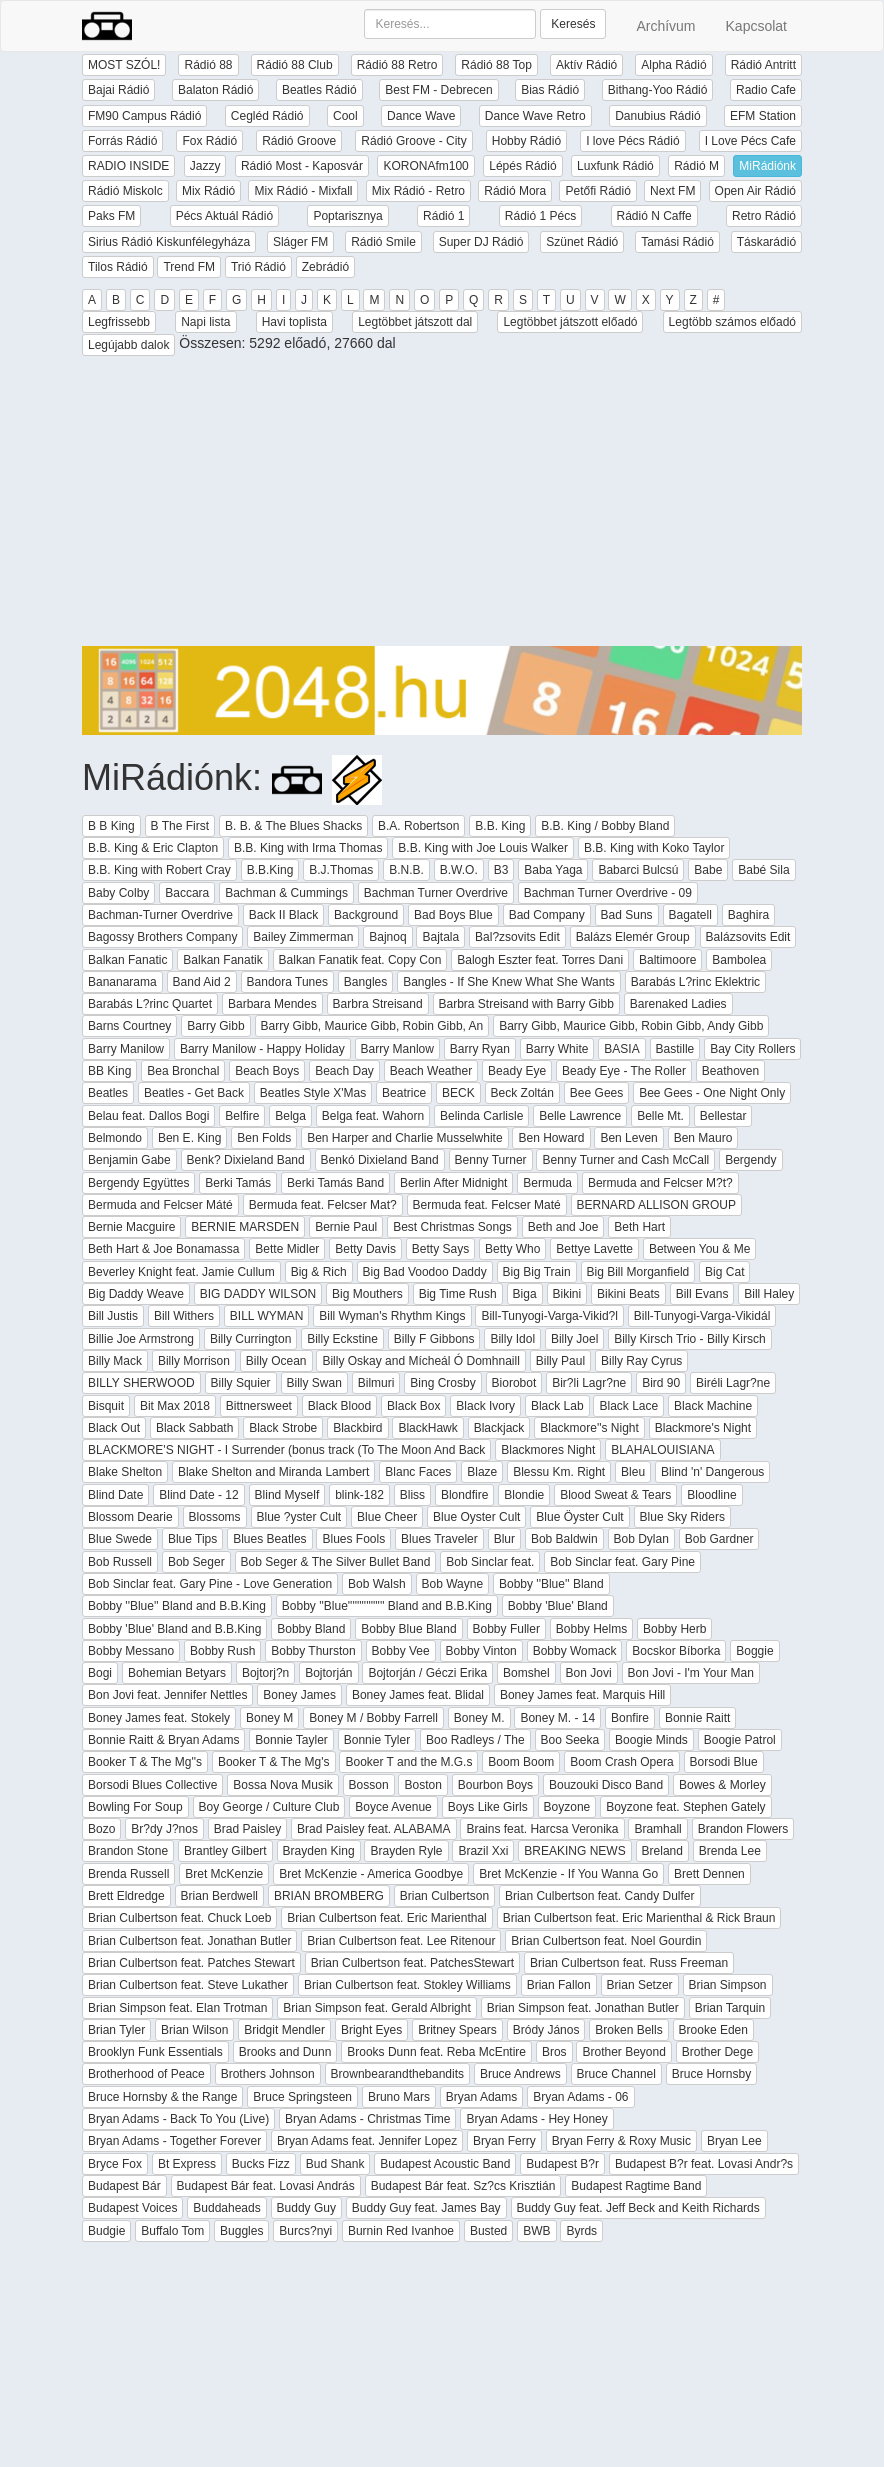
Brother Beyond (623, 2052)
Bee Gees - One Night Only (712, 1093)
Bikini (567, 1294)
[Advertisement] (442, 506)
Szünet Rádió (582, 242)
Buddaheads (226, 2208)
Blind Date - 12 (198, 1495)
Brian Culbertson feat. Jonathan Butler (189, 1941)
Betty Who (512, 1249)
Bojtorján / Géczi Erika (427, 1673)
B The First (180, 826)
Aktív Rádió (586, 65)
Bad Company (547, 915)
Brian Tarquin (730, 2008)
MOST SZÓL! (124, 65)
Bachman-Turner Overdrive (160, 915)
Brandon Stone (128, 1851)
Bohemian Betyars (177, 1673)
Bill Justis (113, 1316)
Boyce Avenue (393, 1807)
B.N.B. (406, 870)
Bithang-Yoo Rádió (658, 90)
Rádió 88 (208, 65)
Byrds (581, 2231)
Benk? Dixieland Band (246, 1160)
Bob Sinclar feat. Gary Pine (622, 1562)
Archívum (665, 26)
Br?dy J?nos (164, 1829)
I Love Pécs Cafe (750, 141)
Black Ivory (485, 1406)
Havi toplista (294, 322)
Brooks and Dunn (285, 2052)
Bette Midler (287, 1249)
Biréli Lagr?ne (733, 1383)
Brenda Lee (730, 1851)
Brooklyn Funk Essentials (155, 2052)
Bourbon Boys (495, 1785)
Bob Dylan (641, 1539)
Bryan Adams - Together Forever (174, 2141)
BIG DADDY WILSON (258, 1294)
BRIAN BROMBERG (329, 1896)
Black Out (114, 1428)
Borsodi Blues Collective (152, 1785)
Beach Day (344, 1071)
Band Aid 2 (202, 982)
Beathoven (730, 1071)
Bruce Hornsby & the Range (162, 2097)
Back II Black (283, 915)
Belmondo (115, 1138)
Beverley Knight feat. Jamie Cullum (181, 1272)
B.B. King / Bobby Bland (605, 826)
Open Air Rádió (755, 191)
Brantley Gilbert (225, 1851)
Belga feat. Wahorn (373, 1116)
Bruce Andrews (520, 2074)
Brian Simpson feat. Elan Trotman (177, 2008)
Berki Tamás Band (335, 1183)
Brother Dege (717, 2052)
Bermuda (547, 1183)
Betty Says (440, 1249)
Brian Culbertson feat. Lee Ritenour (401, 1941)
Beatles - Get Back (194, 1093)
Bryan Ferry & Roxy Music (621, 2141)
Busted (488, 2231)
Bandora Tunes (287, 982)
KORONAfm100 (425, 166)
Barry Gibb (215, 1026)
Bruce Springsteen (302, 2097)
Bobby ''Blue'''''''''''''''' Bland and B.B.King (387, 1606)
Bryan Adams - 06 (580, 2097)
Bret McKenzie (224, 1874)
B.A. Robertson (418, 826)
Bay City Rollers (752, 1049)
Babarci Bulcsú (638, 870)
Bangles (365, 982)
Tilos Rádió (118, 267)
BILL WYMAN (267, 1316)
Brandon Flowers (743, 1829)
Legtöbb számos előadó (732, 322)
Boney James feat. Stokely (159, 1718)
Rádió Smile (383, 242)
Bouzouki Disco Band (606, 1785)
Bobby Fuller (506, 1629)
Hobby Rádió (526, 141)
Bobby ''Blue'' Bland (551, 1584)
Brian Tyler (116, 2030)
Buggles (241, 2231)
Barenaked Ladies (678, 1004)
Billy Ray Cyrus (641, 1361)
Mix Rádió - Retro (418, 191)
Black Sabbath (194, 1428)
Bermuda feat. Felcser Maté (487, 1205)
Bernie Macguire (131, 1227)
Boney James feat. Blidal (418, 1695)
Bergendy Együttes (138, 1183)
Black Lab (557, 1406)
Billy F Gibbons (434, 1339)
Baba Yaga (553, 870)
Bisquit (106, 1406)
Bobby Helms (591, 1629)
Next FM (672, 191)
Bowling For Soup (135, 1807)
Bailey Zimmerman (303, 937)
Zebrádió (325, 267)
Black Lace (628, 1406)
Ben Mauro (703, 1138)
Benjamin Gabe (129, 1160)
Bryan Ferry (504, 2141)
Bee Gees (596, 1093)
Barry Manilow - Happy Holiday (262, 1049)
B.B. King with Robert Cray (159, 870)
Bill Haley (769, 1294)
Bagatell (690, 915)
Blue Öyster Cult (579, 1517)
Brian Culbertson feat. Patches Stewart (191, 1963)
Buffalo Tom (172, 2231)
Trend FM (189, 267)
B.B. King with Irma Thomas (308, 848)
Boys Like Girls (488, 1807)
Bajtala (440, 937)
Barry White (557, 1049)
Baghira (748, 915)
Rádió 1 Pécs (540, 216)
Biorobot (514, 1383)
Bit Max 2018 (175, 1406)
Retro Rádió (764, 216)
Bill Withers (184, 1316)
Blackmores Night (548, 1450)
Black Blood (339, 1406)
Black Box (413, 1406)
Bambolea (739, 960)
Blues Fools (353, 1539)
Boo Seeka (570, 1740)
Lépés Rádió (522, 166)
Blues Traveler (439, 1539)
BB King (109, 1071)
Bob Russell (120, 1562)
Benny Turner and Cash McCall (625, 1160)
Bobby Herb (674, 1629)
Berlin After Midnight (453, 1183)
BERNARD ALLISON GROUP (656, 1205)
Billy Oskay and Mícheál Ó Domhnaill (420, 1361)
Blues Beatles (269, 1539)
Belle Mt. (660, 1116)
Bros (554, 2052)
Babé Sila (763, 870)
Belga (290, 1116)
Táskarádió (766, 242)
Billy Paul (560, 1361)
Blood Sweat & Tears (615, 1495)
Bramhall (657, 1829)
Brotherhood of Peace (146, 2074)
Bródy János (546, 2030)
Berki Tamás (238, 1183)
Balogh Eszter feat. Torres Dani (540, 960)
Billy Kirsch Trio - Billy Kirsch (689, 1339)
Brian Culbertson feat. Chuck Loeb (179, 1918)
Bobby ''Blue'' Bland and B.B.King (177, 1606)
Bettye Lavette (594, 1249)
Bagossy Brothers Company (162, 937)
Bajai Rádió (118, 90)
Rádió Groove (299, 141)
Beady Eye (517, 1071)
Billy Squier (241, 1383)
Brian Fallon (559, 1985)
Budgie (106, 2231)
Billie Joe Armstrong (141, 1339)
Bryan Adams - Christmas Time (367, 2119)
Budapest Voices (132, 2208)
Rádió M (696, 166)
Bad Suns (627, 915)
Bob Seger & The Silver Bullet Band (336, 1562)
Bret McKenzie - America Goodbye (371, 1874)
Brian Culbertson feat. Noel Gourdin (606, 1941)
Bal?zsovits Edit (517, 937)
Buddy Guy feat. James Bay (426, 2208)
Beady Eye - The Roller (624, 1071)
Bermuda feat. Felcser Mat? (323, 1205)
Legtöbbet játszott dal (415, 322)
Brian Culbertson (444, 1896)
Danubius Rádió (657, 116)
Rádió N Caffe (654, 216)
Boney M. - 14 (557, 1718)
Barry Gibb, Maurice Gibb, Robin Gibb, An (372, 1026)
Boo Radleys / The (475, 1740)
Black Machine (713, 1406)
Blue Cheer (387, 1517)
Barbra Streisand (378, 1004)
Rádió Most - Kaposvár (302, 166)
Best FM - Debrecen (438, 90)
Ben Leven (628, 1138)
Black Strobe (283, 1428)
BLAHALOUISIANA (662, 1450)
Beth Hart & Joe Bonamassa (163, 1249)
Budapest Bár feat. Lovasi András (266, 2186)
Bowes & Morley (722, 1785)
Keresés (573, 24)
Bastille (675, 1049)
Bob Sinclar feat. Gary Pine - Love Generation (210, 1584)
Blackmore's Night (703, 1428)
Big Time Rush (458, 1294)
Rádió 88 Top (496, 65)
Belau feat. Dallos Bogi (148, 1116)
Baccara (187, 893)
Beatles (108, 1093)
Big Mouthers (367, 1294)
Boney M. (479, 1718)
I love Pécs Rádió (632, 141)
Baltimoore (667, 960)
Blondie (524, 1495)
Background (366, 915)
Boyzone (567, 1807)
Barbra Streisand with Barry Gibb (526, 1004)
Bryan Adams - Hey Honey (536, 2119)
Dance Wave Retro (535, 116)
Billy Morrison (194, 1361)
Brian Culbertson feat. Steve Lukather (188, 1985)
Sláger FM (300, 242)
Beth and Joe (563, 1227)
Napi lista (205, 322)
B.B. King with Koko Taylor (654, 848)
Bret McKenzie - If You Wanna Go (568, 1874)
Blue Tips (192, 1539)
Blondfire (464, 1495)
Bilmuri (376, 1383)
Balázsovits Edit (748, 937)
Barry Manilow (126, 1049)
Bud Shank (335, 2164)
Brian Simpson (728, 1985)
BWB (536, 2231)
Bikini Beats (628, 1294)
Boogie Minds (651, 1740)
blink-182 (359, 1495)
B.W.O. (459, 870)
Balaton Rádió (215, 90)
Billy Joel (574, 1339)
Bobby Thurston (313, 1651)
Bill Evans (702, 1294)
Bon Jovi (589, 1673)
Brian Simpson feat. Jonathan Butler (583, 2008)
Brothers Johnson (268, 2074)
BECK (458, 1093)
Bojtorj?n (265, 1673)
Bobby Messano (131, 1651)
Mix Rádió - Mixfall (303, 191)
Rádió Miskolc (125, 191)
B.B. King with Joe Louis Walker (483, 848)
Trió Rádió (258, 267)
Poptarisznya (347, 216)
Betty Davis (365, 1249)
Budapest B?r (562, 2164)
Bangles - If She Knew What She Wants (509, 982)
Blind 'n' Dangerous (712, 1472)
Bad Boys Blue (453, 915)
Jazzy (205, 166)
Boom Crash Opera (621, 1762)
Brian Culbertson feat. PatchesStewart (412, 1963)
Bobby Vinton (481, 1651)
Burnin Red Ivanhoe (401, 2231)
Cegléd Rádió (267, 116)
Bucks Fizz (261, 2164)
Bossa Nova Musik (282, 1785)
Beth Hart (639, 1227)
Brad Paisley (247, 1829)
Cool (345, 116)
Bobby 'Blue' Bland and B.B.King (174, 1629)
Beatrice (404, 1093)
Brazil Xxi (483, 1851)
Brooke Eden (713, 2030)
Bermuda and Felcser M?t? (660, 1183)
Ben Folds (264, 1138)
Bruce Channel (616, 2074)
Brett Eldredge (126, 1896)
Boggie (754, 1651)
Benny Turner (491, 1160)
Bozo (101, 1829)
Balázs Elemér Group (633, 937)
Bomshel (526, 1673)
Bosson (369, 1785)
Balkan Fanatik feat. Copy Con (360, 960)
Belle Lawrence (580, 1116)
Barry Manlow (397, 1049)
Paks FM (111, 216)
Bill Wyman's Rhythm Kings (392, 1316)
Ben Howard (551, 1138)
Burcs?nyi (305, 2231)
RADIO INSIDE (128, 166)
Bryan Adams (481, 2097)
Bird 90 (661, 1383)
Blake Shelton (125, 1472)
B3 (501, 870)
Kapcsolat (756, 26)
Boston (422, 1785)
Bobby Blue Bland (408, 1629)
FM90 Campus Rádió (144, 116)
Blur (504, 1539)
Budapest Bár (124, 2186)
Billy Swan (314, 1383)
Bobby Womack (575, 1651)
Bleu (633, 1472)
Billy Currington (250, 1339)
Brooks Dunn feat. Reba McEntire (436, 2052)
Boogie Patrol (740, 1740)
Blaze (482, 1472)
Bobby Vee (401, 1651)
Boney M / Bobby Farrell (373, 1718)
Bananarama (122, 982)
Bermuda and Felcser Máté (160, 1205)
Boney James (299, 1695)
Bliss (412, 1495)
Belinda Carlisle (481, 1116)
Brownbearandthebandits (397, 2074)
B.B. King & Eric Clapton (153, 848)
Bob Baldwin (564, 1539)
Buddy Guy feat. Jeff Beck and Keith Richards (638, 2208)
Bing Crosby (442, 1383)
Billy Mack (115, 1361)
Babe (708, 870)
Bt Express (187, 2164)
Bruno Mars (399, 2097)
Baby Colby (118, 893)
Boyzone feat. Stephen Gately (685, 1807)
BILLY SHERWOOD (141, 1383)
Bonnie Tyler (377, 1740)
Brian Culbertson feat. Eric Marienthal (386, 1918)
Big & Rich (319, 1272)
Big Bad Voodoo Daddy (425, 1272)
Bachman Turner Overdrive (436, 893)
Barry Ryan (480, 1049)
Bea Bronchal (183, 1071)
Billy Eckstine (342, 1339)
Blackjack (499, 1428)
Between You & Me (699, 1249)
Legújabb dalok (128, 345)
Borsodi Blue (724, 1762)
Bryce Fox (115, 2164)
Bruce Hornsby (711, 2074)
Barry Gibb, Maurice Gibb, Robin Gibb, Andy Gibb (631, 1026)
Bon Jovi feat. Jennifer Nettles (167, 1695)
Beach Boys (267, 1071)
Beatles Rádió (319, 90)
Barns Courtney (129, 1026)
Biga (525, 1294)
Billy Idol (512, 1339)
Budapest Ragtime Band (636, 2186)
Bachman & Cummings (286, 893)
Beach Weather (431, 1071)
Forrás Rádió (122, 141)
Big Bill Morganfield (638, 1272)
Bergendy (750, 1160)
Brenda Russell (128, 1874)
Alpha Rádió (673, 65)
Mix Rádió (208, 191)
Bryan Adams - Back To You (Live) (178, 2119)
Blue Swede (120, 1539)
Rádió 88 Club (295, 65)
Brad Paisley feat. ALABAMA (373, 1829)
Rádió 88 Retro (397, 65)
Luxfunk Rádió (615, 166)
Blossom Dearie (130, 1517)
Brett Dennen (709, 1874)
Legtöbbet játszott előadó (570, 322)
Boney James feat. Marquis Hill (582, 1695)
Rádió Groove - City (413, 141)
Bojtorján (328, 1673)
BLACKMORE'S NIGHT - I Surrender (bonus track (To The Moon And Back (286, 1450)
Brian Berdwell (219, 1896)
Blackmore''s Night (589, 1428)
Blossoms (215, 1517)
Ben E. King (189, 1138)
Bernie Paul (346, 1227)
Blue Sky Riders (682, 1517)
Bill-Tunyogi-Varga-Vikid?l (549, 1316)
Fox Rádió (209, 141)
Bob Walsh (377, 1584)
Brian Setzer (640, 1985)
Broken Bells (628, 2030)
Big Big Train (537, 1272)
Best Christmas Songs (452, 1227)
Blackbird (357, 1428)
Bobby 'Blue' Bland (558, 1606)
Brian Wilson (194, 2030)
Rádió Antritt (763, 65)
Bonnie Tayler (291, 1740)
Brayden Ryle (406, 1851)
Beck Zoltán (522, 1093)
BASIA (621, 1049)
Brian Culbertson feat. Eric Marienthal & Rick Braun (639, 1918)
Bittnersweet (259, 1406)
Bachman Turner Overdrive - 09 (608, 893)
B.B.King (270, 870)
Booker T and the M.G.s (408, 1762)
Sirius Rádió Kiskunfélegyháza (169, 242)
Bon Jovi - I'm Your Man (691, 1673)
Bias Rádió (550, 90)
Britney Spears (457, 2030)
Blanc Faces (418, 1472)
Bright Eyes (371, 2030)
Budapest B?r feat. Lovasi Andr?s (704, 2164)
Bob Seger (196, 1562)
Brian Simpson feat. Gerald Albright (376, 2008)
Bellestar (723, 1116)
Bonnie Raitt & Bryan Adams (163, 1740)
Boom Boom (521, 1762)
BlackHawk (427, 1428)
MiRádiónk (767, 166)
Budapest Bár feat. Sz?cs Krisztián (463, 2186)
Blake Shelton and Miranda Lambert (273, 1472)
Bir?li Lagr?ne (589, 1383)
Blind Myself (287, 1495)
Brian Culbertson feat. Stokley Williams (407, 1985)
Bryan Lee (734, 2141)
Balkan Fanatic (127, 960)
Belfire (242, 1116)
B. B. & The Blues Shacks (293, 826)
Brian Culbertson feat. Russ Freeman (629, 1963)
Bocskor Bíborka (676, 1651)
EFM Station (763, 116)
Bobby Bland (311, 1629)
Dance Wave (421, 116)
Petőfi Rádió (597, 191)
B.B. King (500, 826)
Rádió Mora (515, 191)
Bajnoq (387, 937)
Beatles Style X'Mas (313, 1093)
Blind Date (115, 1495)
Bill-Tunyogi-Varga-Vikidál (702, 1316)
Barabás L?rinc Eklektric (695, 982)
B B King (111, 826)
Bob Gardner (719, 1539)
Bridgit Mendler (284, 2030)
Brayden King (319, 1851)
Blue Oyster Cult (476, 1517)
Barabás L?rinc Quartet (150, 1004)
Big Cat (724, 1272)
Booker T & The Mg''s (145, 1762)
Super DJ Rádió (481, 242)
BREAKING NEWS (574, 1851)
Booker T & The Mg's (274, 1762)
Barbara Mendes (272, 1004)
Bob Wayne (453, 1584)
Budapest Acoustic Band (445, 2164)
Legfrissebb (119, 322)
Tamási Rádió (677, 242)
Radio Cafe (766, 90)
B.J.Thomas (341, 870)
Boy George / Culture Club (269, 1807)
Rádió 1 (443, 216)
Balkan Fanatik (222, 960)
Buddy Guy (306, 2208)
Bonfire (630, 1718)
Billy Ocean (276, 1361)
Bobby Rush (222, 1651)
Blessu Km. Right (559, 1472)
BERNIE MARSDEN (245, 1227)
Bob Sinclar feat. (490, 1562)
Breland (662, 1851)
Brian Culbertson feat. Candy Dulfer (599, 1896)
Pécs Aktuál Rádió (224, 216)
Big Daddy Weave (136, 1294)
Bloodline (711, 1495)
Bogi (100, 1673)
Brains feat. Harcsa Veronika (542, 1829)
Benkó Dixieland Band (380, 1160)
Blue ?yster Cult (299, 1517)
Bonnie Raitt (697, 1718)
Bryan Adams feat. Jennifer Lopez (367, 2141)
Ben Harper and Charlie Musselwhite (404, 1138)
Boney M (269, 1718)
